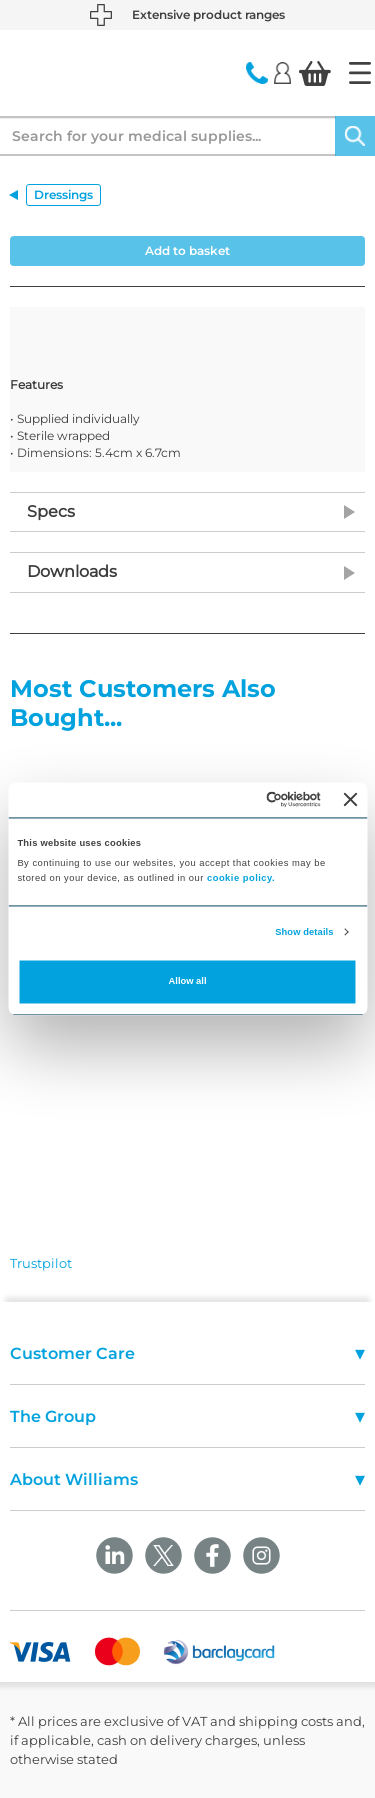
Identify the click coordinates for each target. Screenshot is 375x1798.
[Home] (360, 73)
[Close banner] (351, 800)
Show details (304, 932)
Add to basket (187, 250)
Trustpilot (41, 1263)
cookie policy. (241, 879)
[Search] (355, 136)
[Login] (282, 72)
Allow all (188, 982)
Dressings (63, 194)
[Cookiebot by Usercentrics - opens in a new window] (239, 800)
